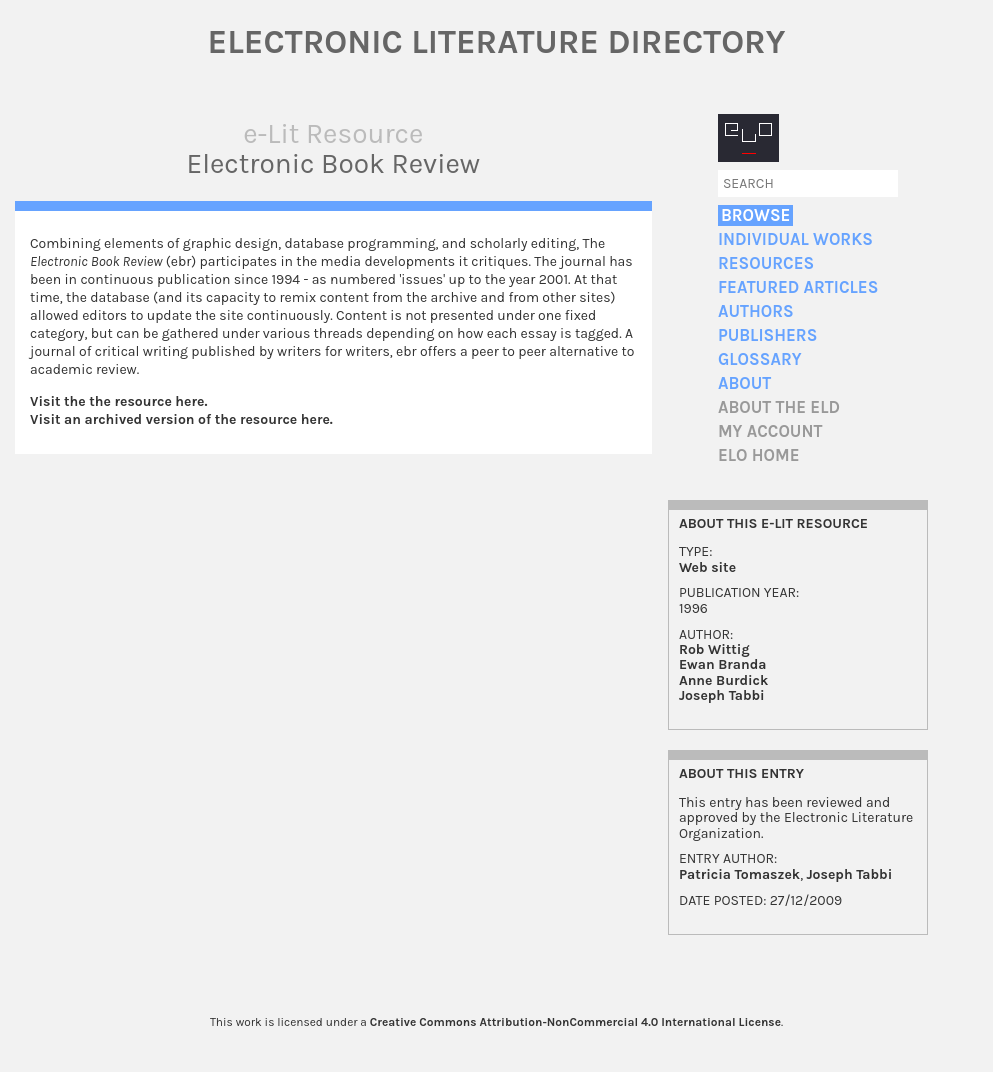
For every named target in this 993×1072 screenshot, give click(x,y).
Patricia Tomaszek (739, 874)
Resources (766, 263)
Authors (756, 311)
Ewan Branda (723, 664)
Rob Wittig (714, 649)
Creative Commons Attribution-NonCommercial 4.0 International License (575, 1022)
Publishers (767, 335)
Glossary (760, 359)
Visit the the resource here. (118, 401)
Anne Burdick (723, 680)
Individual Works (795, 239)
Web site (707, 567)
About (744, 383)
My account (770, 431)
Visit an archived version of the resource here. (181, 419)
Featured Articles (798, 287)
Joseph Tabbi (722, 695)
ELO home (759, 455)
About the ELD (779, 407)
